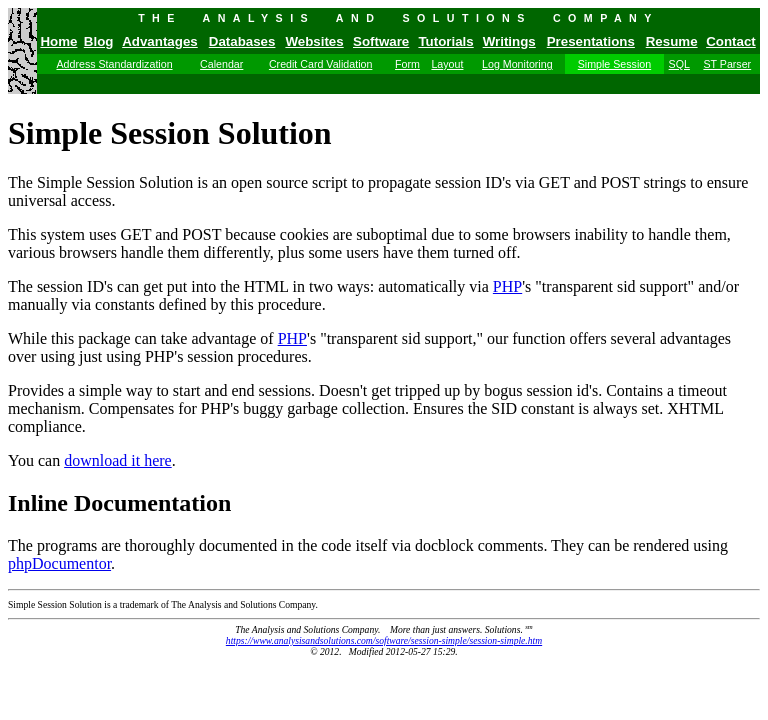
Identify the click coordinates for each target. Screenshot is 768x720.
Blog (99, 41)
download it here (118, 460)
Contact (731, 41)
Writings (509, 41)
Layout (447, 64)
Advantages (160, 41)
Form (407, 64)
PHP (507, 286)
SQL (679, 64)
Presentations (591, 41)
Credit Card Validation (320, 64)
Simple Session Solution (170, 133)
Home (58, 41)
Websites (314, 41)
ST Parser (727, 64)
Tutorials (445, 41)
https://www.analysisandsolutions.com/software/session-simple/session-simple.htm (384, 640)
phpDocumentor (59, 563)
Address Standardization (114, 64)
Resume (672, 41)
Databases (242, 41)
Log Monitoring (517, 64)
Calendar (221, 64)
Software (381, 41)
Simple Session (614, 64)
